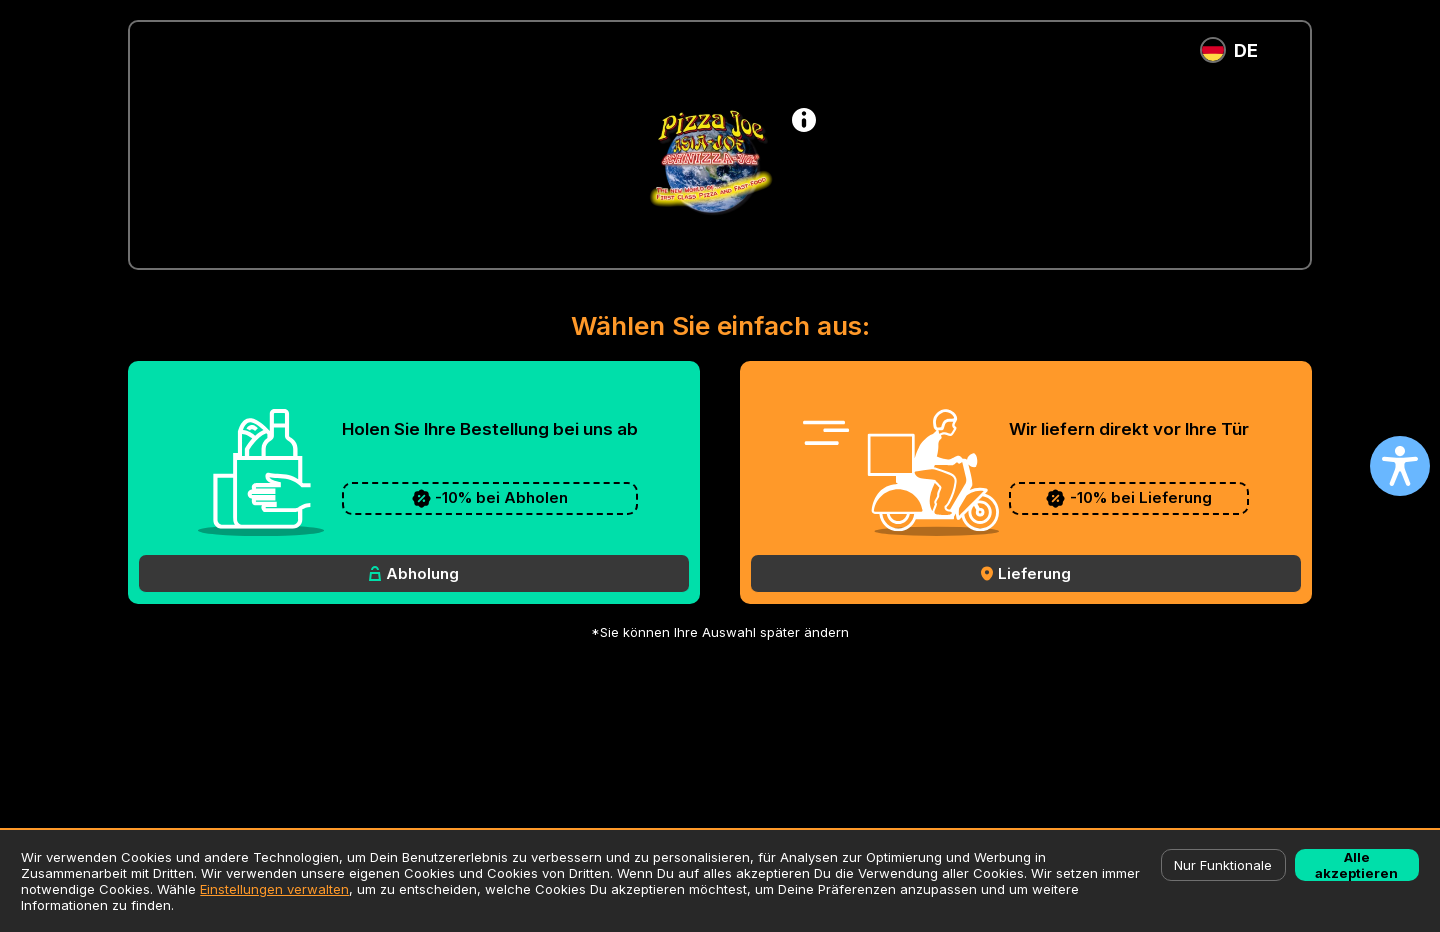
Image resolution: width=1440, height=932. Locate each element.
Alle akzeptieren (1356, 865)
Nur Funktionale (1223, 865)
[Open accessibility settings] (1400, 466)
